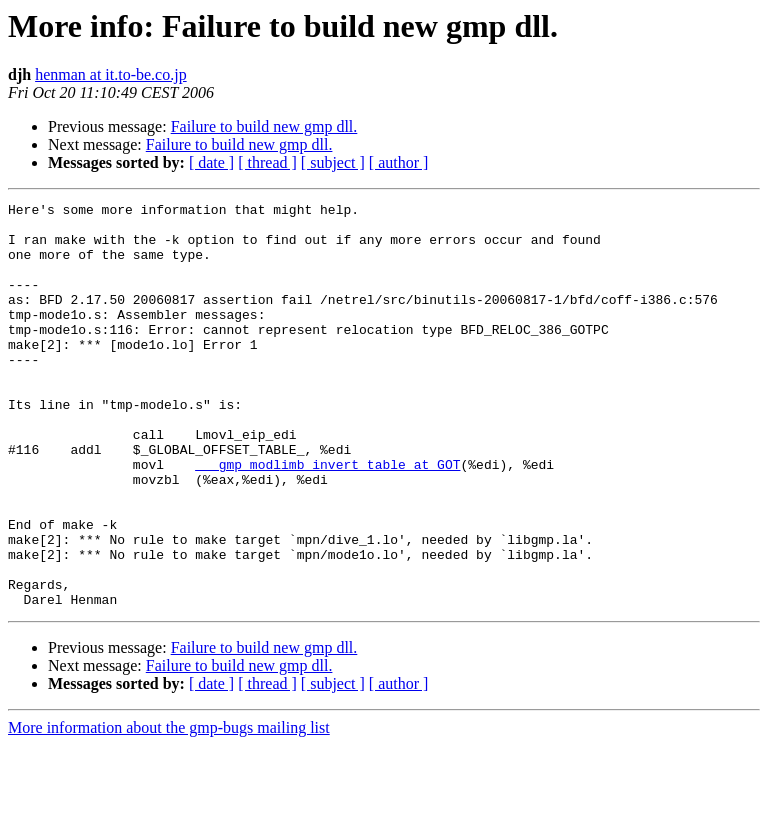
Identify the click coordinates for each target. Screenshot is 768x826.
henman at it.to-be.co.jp (111, 74)
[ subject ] (333, 162)
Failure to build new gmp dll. (264, 126)
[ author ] (399, 162)
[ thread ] (267, 162)
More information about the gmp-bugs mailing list (169, 808)
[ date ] (211, 162)
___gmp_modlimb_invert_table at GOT (327, 518)
